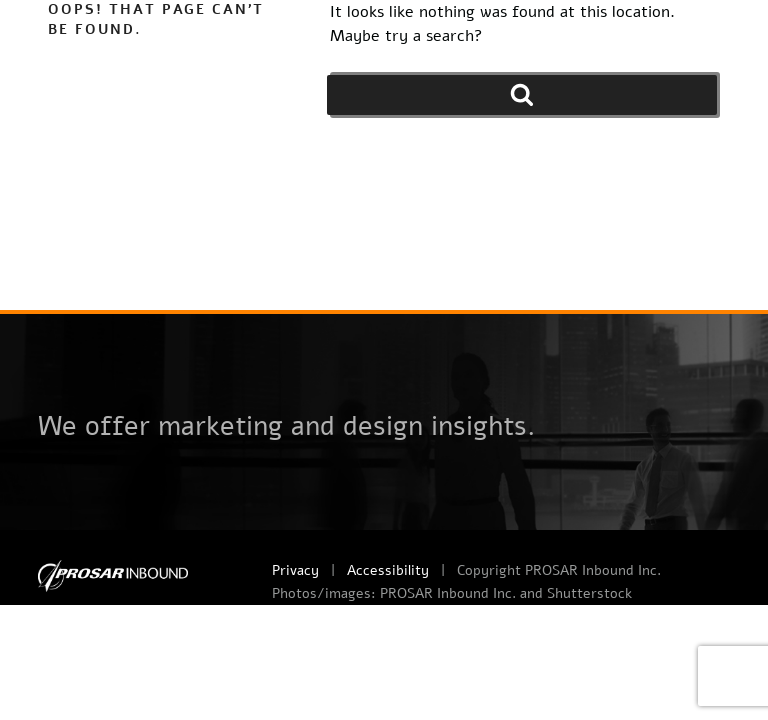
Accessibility (388, 570)
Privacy (295, 570)
